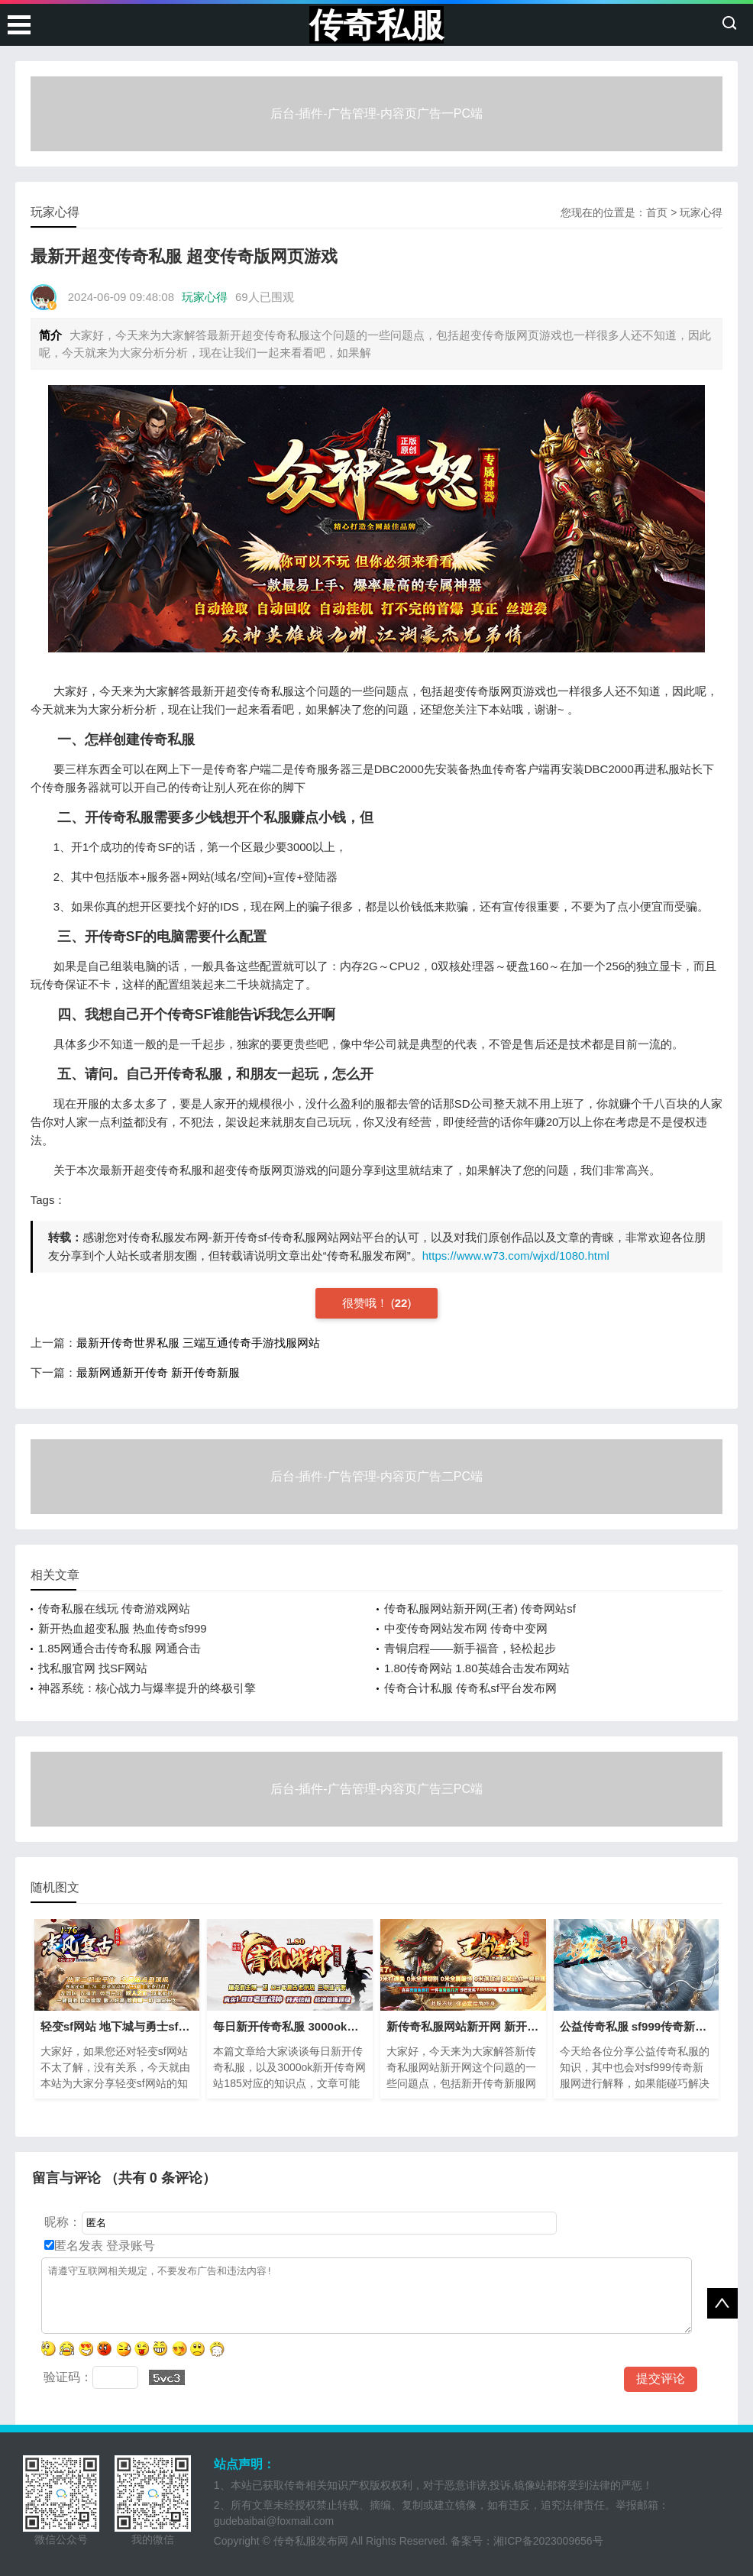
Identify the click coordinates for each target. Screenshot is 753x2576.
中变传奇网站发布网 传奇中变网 (466, 1628)
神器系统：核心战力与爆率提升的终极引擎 (147, 1687)
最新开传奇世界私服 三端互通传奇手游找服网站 (198, 1342)
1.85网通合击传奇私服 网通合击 (119, 1648)
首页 (656, 212)
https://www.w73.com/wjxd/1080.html (515, 1255)
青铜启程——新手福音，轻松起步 (470, 1648)
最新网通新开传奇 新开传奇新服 (158, 1372)
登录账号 (129, 2245)
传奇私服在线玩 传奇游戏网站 (114, 1608)
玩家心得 (701, 212)
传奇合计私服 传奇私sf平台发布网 (470, 1687)
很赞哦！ (366, 1302)
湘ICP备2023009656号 (548, 2541)
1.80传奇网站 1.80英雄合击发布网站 (477, 1668)
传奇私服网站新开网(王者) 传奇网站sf (480, 1608)
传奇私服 (376, 25)
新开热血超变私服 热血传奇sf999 (122, 1628)
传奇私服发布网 (310, 2541)
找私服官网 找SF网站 (92, 1668)
